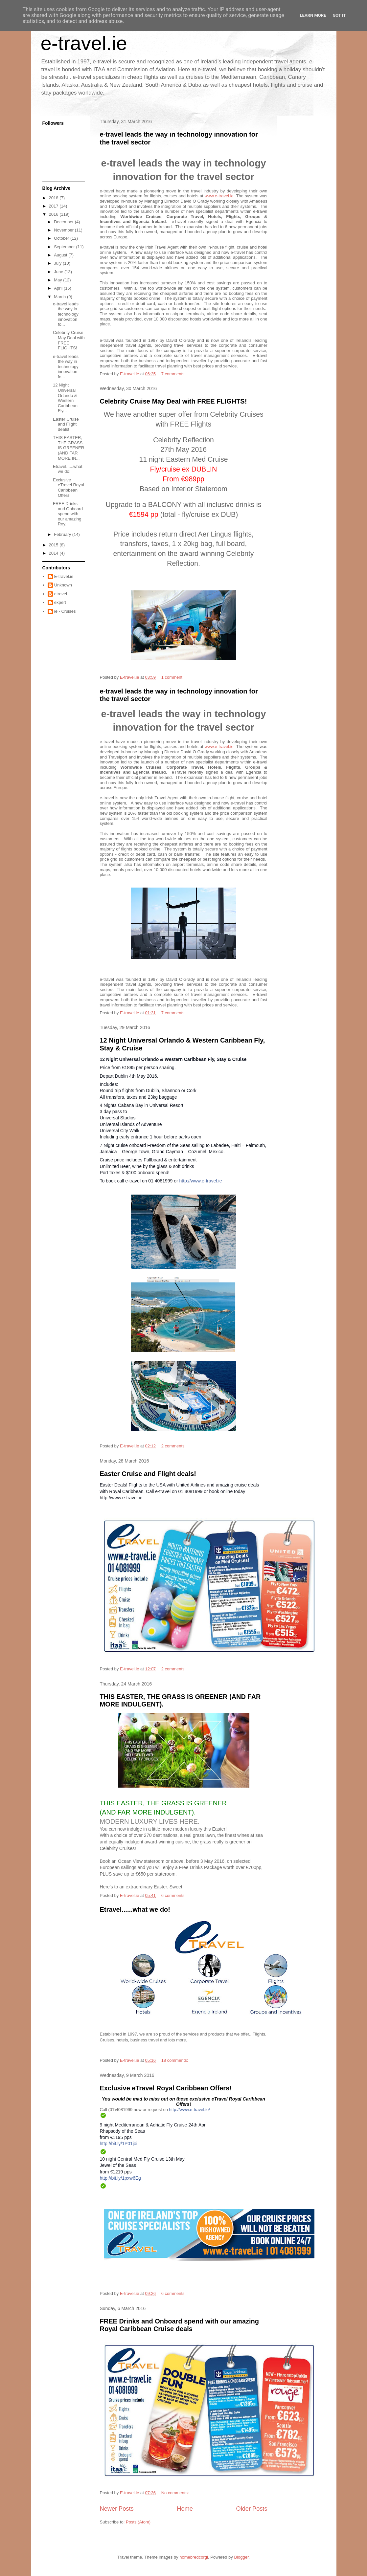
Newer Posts (117, 2508)
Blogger (241, 2557)
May (58, 279)
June (59, 271)
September (65, 246)
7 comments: (174, 373)
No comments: (175, 2492)
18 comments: (175, 2060)
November (64, 230)
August (61, 255)
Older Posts (251, 2508)
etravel (60, 593)
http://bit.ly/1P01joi (118, 2143)
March (60, 296)
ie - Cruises (65, 611)
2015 (54, 544)
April (59, 288)
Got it (339, 15)
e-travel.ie (84, 43)
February (63, 534)
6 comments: (174, 1895)
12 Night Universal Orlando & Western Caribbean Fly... (65, 398)
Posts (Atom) (138, 2522)
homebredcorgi (193, 2557)
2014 (54, 553)
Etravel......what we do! (135, 1909)
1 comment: (173, 677)
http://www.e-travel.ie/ (189, 2109)
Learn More (313, 15)
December (64, 221)
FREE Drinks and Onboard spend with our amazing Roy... (68, 513)
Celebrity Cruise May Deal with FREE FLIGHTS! (173, 401)
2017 (54, 206)
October (62, 238)
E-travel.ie (64, 576)
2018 (54, 197)
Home (185, 2508)
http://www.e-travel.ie (200, 1180)
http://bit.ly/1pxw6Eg (120, 2178)
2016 (54, 214)
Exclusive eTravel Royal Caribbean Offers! (166, 2088)
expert (60, 602)
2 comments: (174, 1445)
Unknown (63, 585)
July (58, 263)
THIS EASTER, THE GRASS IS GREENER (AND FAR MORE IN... (68, 447)
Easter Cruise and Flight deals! (148, 1473)
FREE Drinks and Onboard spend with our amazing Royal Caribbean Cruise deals (179, 2325)
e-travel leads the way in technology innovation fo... (66, 314)
